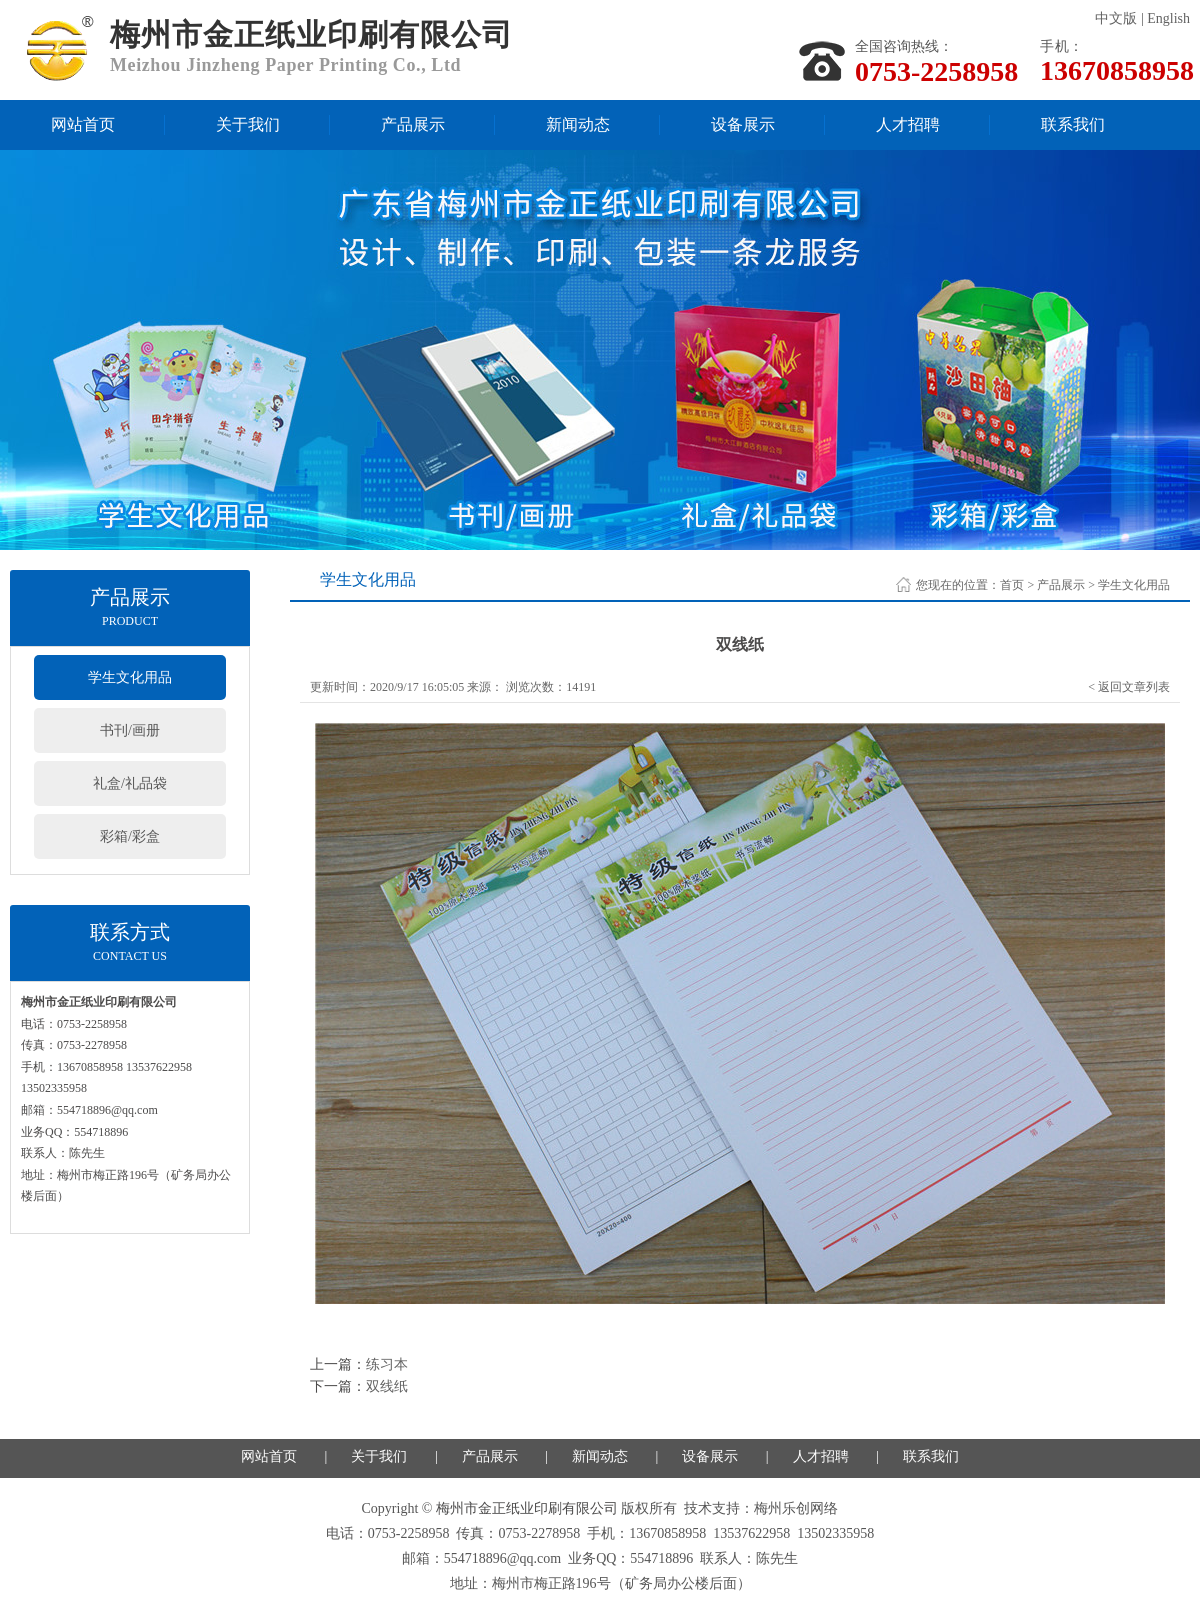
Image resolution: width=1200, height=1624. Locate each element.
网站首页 (83, 124)
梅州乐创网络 (796, 1508)
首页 (1012, 585)
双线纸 (387, 1386)
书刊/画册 (130, 730)
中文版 (1116, 18)
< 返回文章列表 (1129, 687)
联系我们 (1073, 124)
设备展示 (743, 124)
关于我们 (248, 124)
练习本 (387, 1364)
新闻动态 (578, 124)
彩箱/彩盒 (130, 836)
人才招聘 (908, 124)
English (1168, 18)
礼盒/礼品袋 (130, 783)
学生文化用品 (130, 677)
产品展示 (413, 124)
